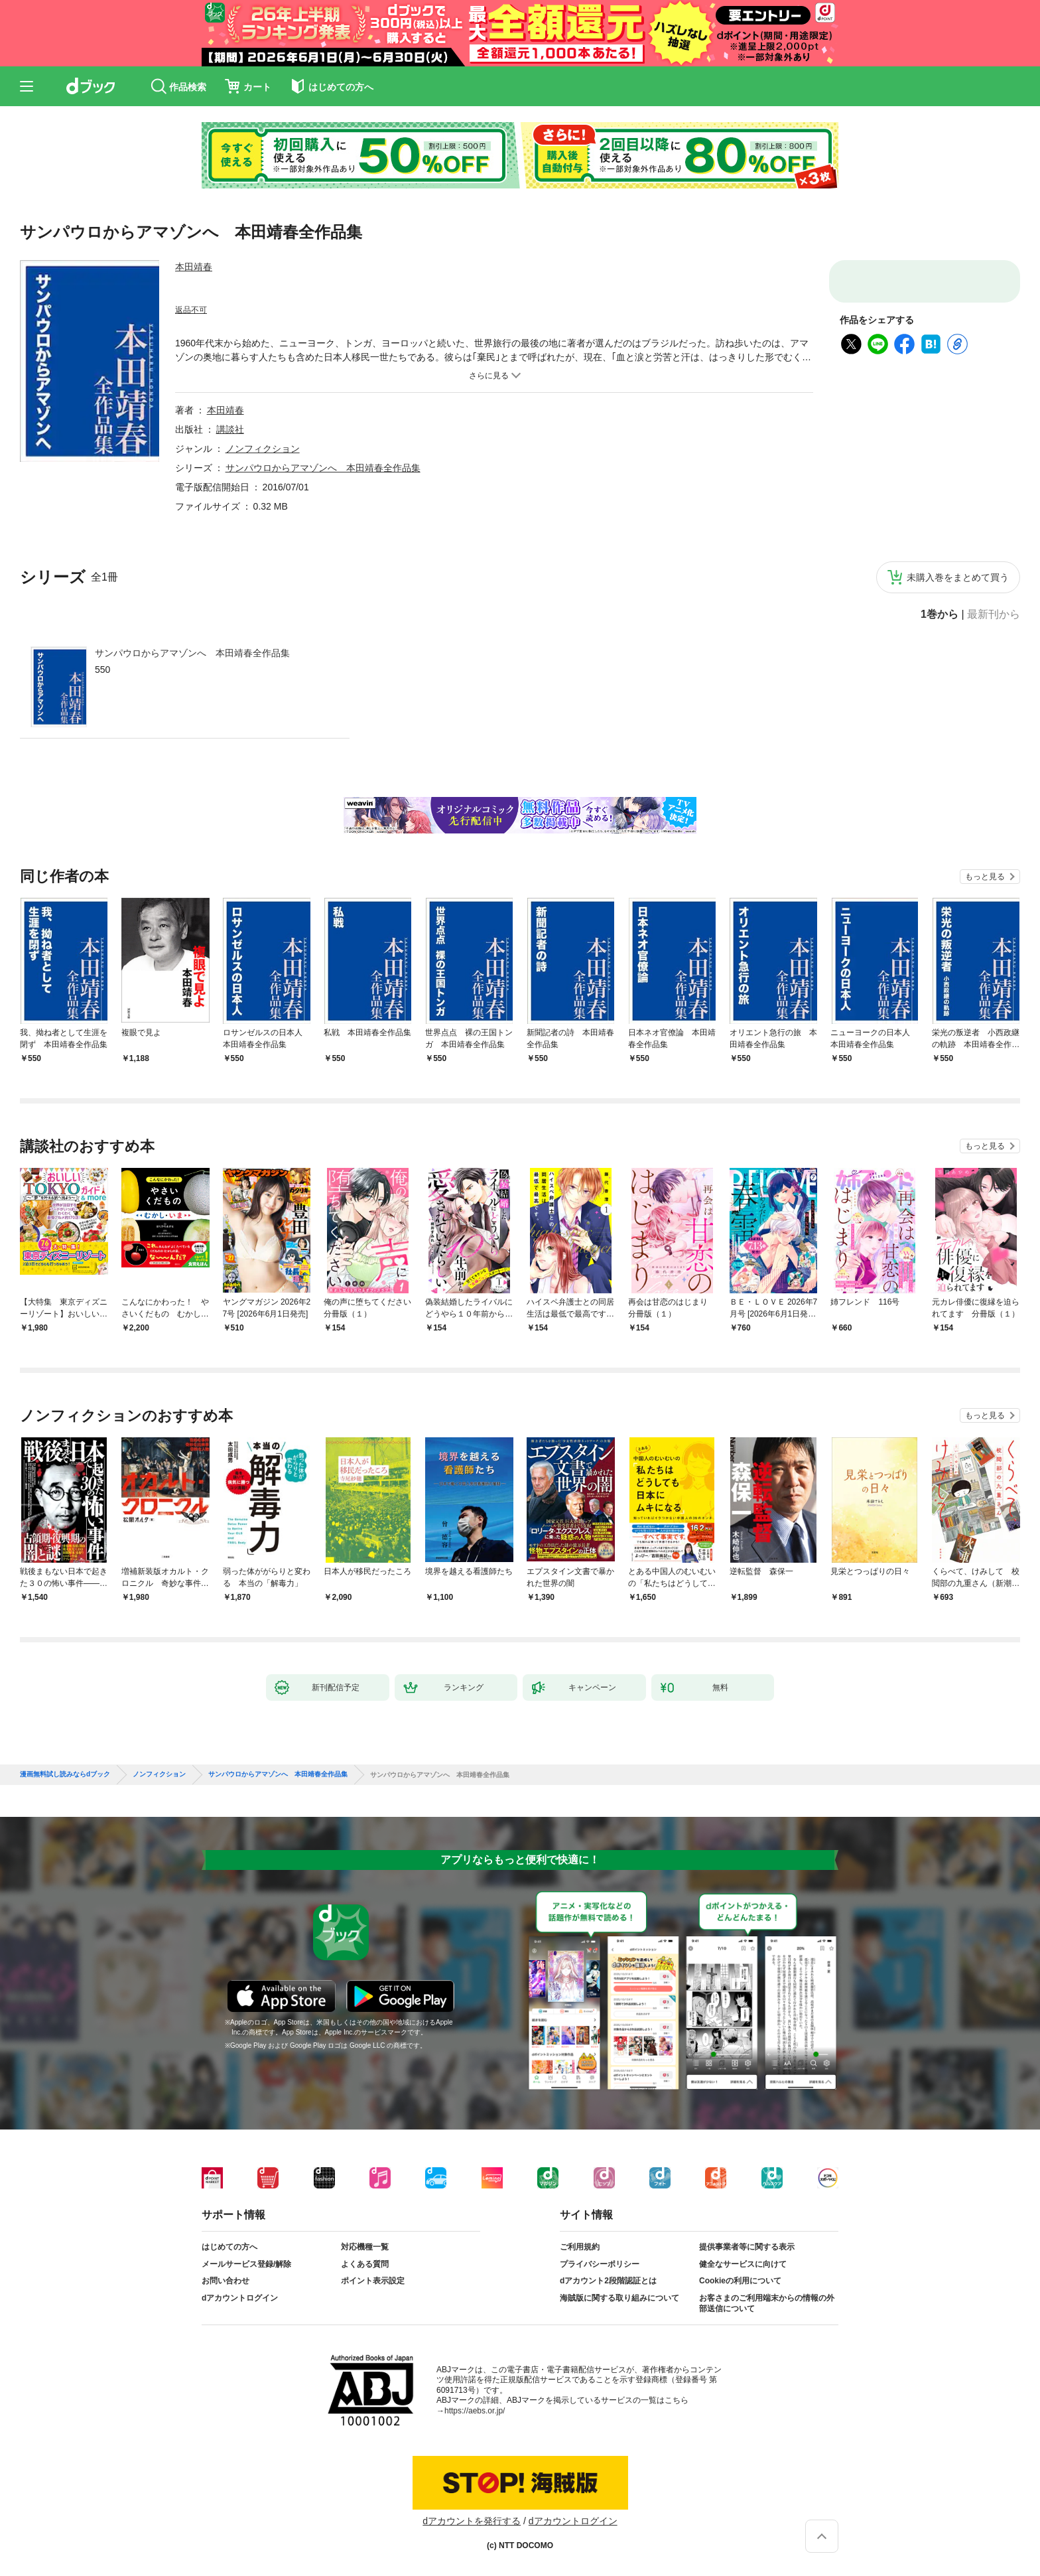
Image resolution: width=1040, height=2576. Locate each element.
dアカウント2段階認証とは (608, 2280)
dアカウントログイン (240, 2298)
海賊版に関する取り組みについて (619, 2298)
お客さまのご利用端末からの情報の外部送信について (766, 2303)
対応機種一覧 (365, 2247)
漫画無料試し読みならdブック (65, 1774)
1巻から (939, 614)
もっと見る (985, 876)
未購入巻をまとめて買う (958, 577)
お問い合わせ (225, 2280)
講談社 (230, 429)
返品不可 (191, 310)
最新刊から (993, 614)
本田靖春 (193, 266)
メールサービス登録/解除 (246, 2264)
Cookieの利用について (740, 2280)
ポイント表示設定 (373, 2280)
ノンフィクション (263, 448)
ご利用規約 (580, 2247)
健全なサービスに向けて (743, 2264)
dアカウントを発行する (471, 2521)
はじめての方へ (229, 2247)
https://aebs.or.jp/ (474, 2410)
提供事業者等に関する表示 (747, 2247)
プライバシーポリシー (599, 2264)
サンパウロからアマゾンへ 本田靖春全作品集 (192, 653)
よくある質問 (365, 2264)
